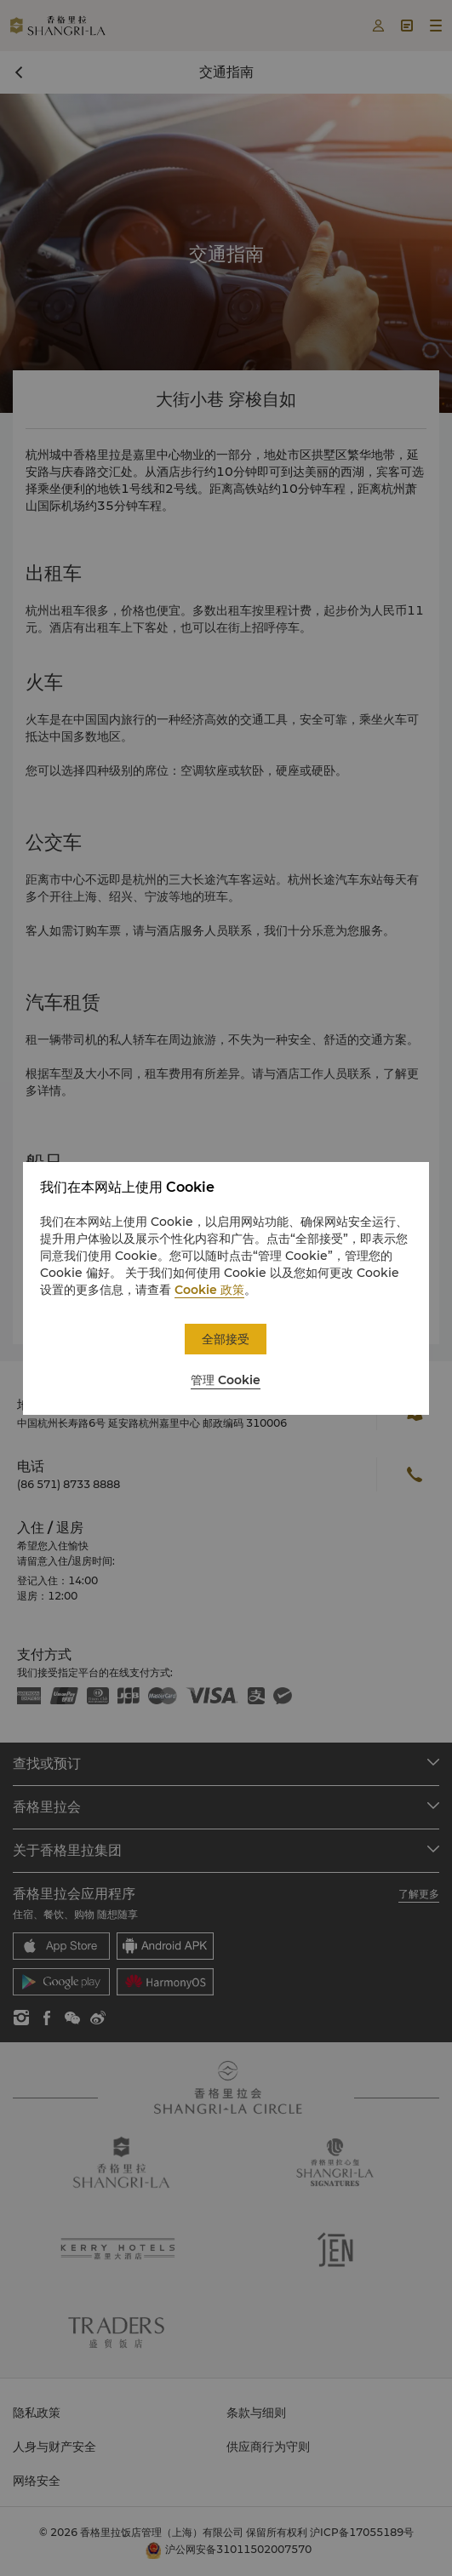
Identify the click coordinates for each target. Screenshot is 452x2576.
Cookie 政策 (209, 1289)
